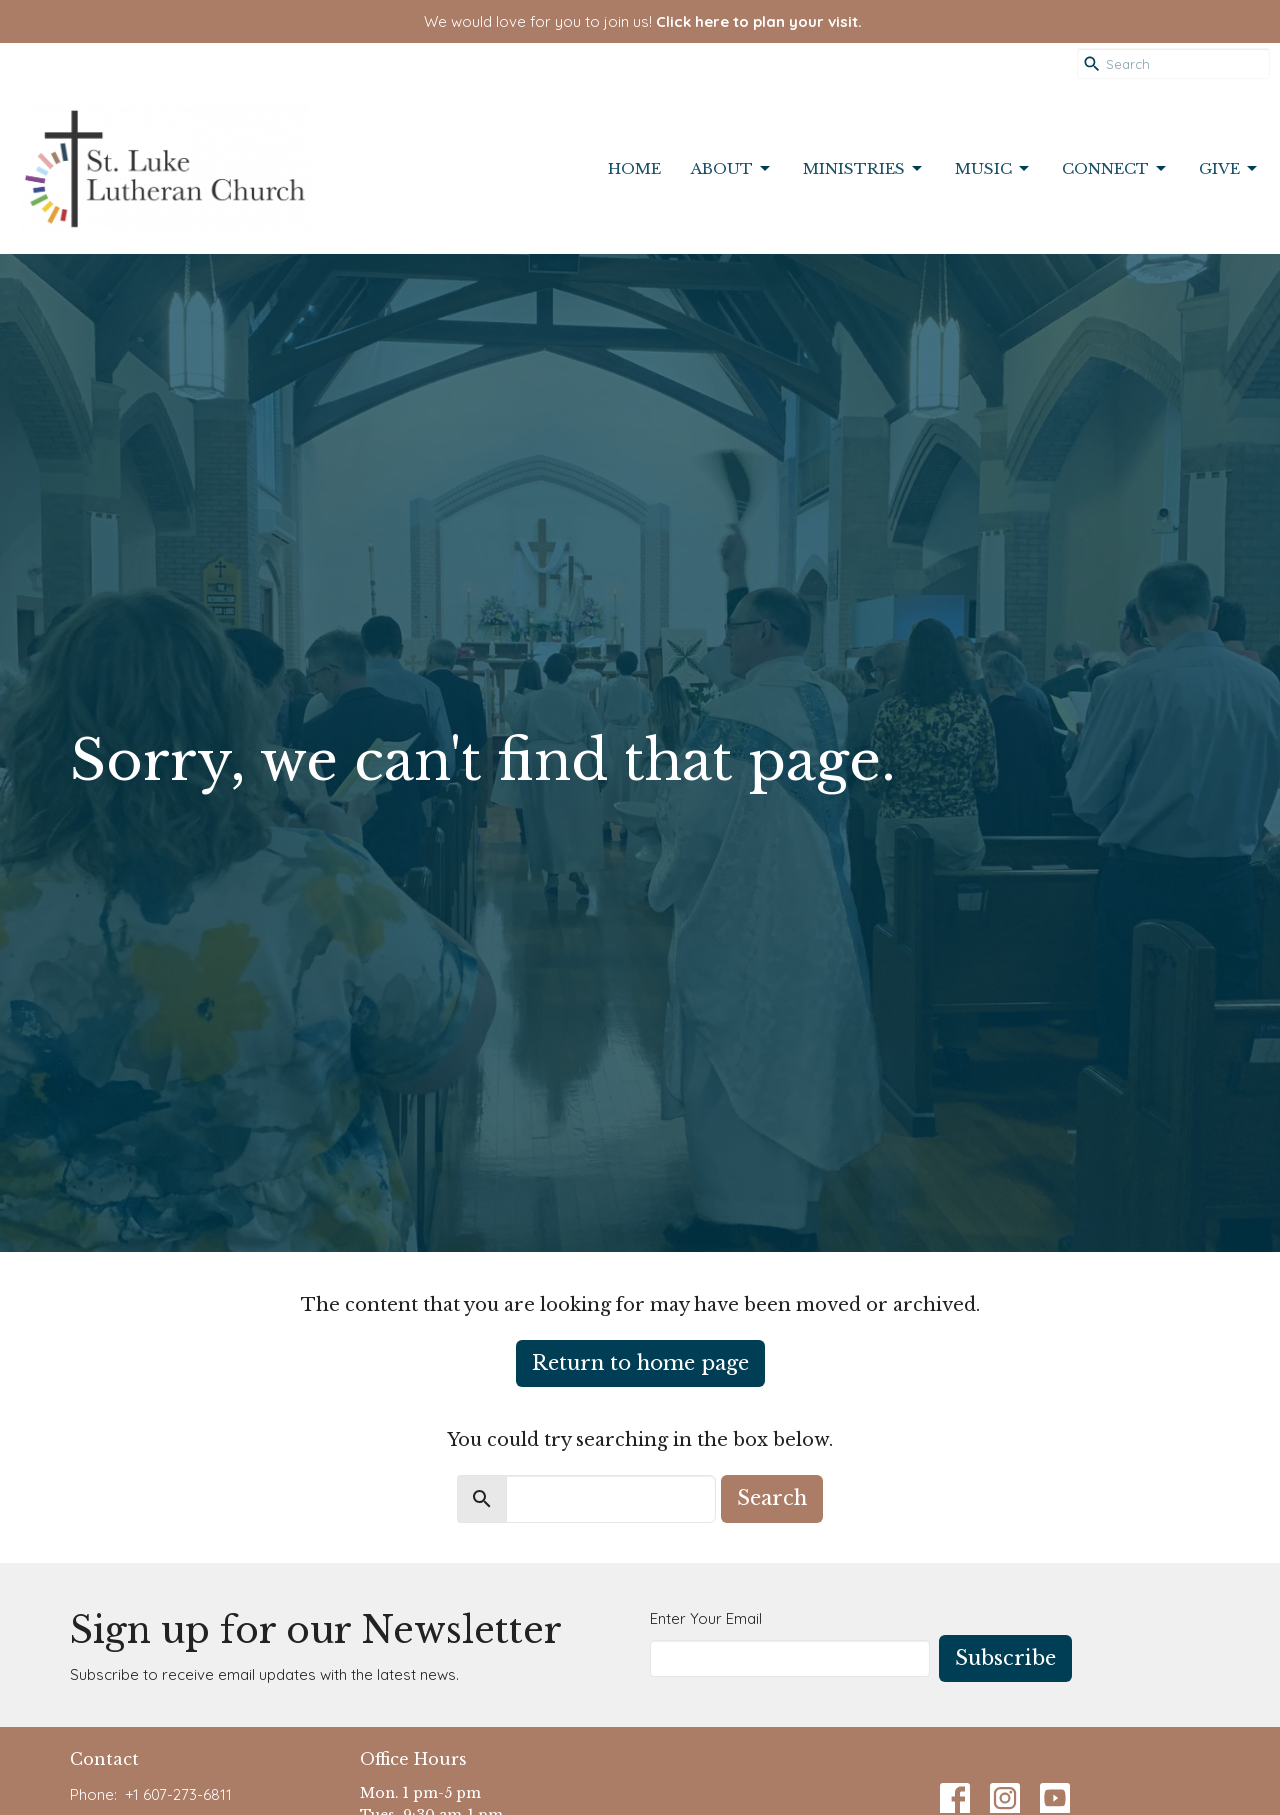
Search (772, 1498)
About (732, 169)
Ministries (864, 169)
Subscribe (1005, 1658)
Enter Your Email (706, 1618)
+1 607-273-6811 (178, 1794)
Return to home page (640, 1363)
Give (1229, 169)
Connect (1115, 169)
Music (993, 169)
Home (634, 168)
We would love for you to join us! (643, 21)
